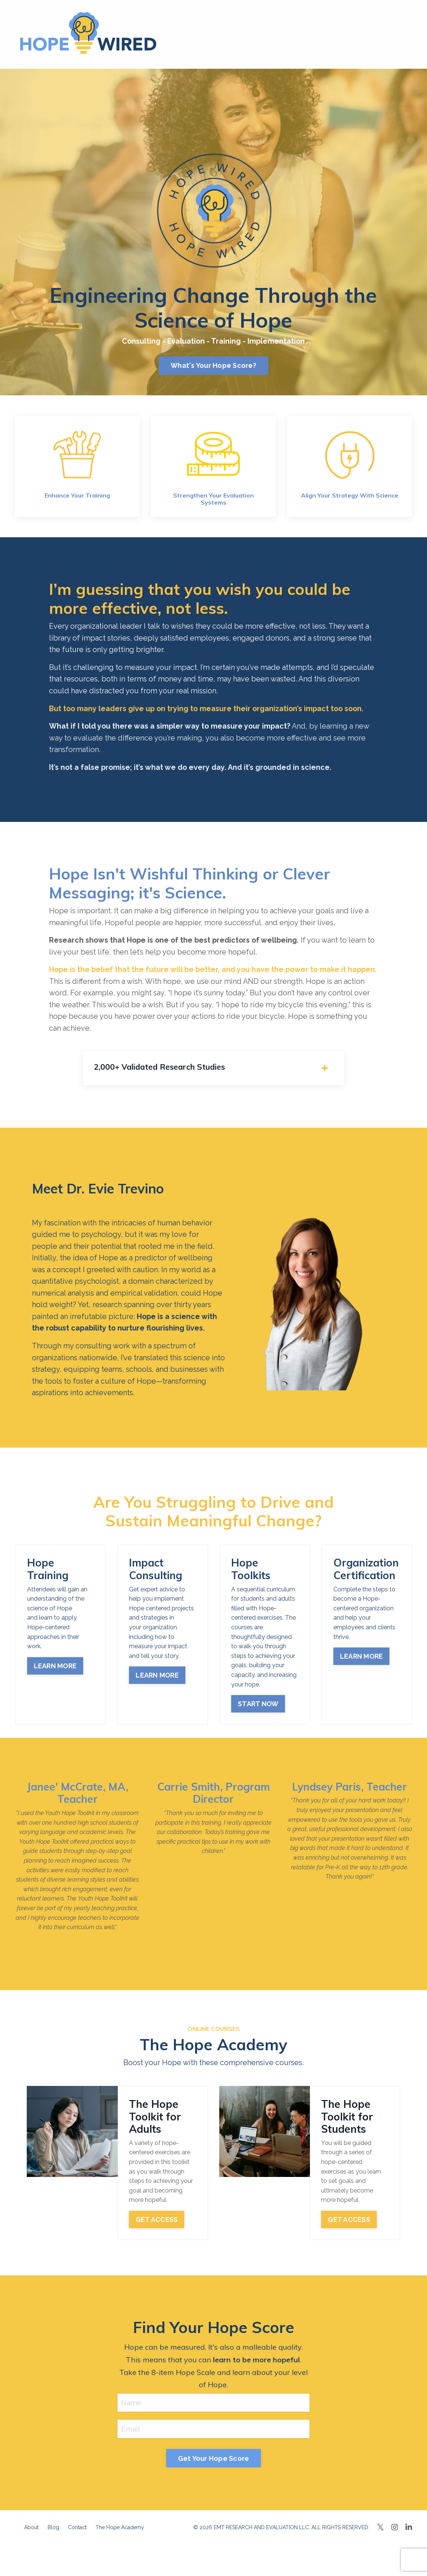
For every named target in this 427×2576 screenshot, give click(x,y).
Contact (77, 2535)
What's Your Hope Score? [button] (213, 366)
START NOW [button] (258, 1711)
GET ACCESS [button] (157, 2226)
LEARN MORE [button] (55, 1673)
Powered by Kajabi (389, 2557)
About (31, 2535)
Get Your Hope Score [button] (213, 2466)
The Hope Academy (120, 2535)
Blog (53, 2535)
